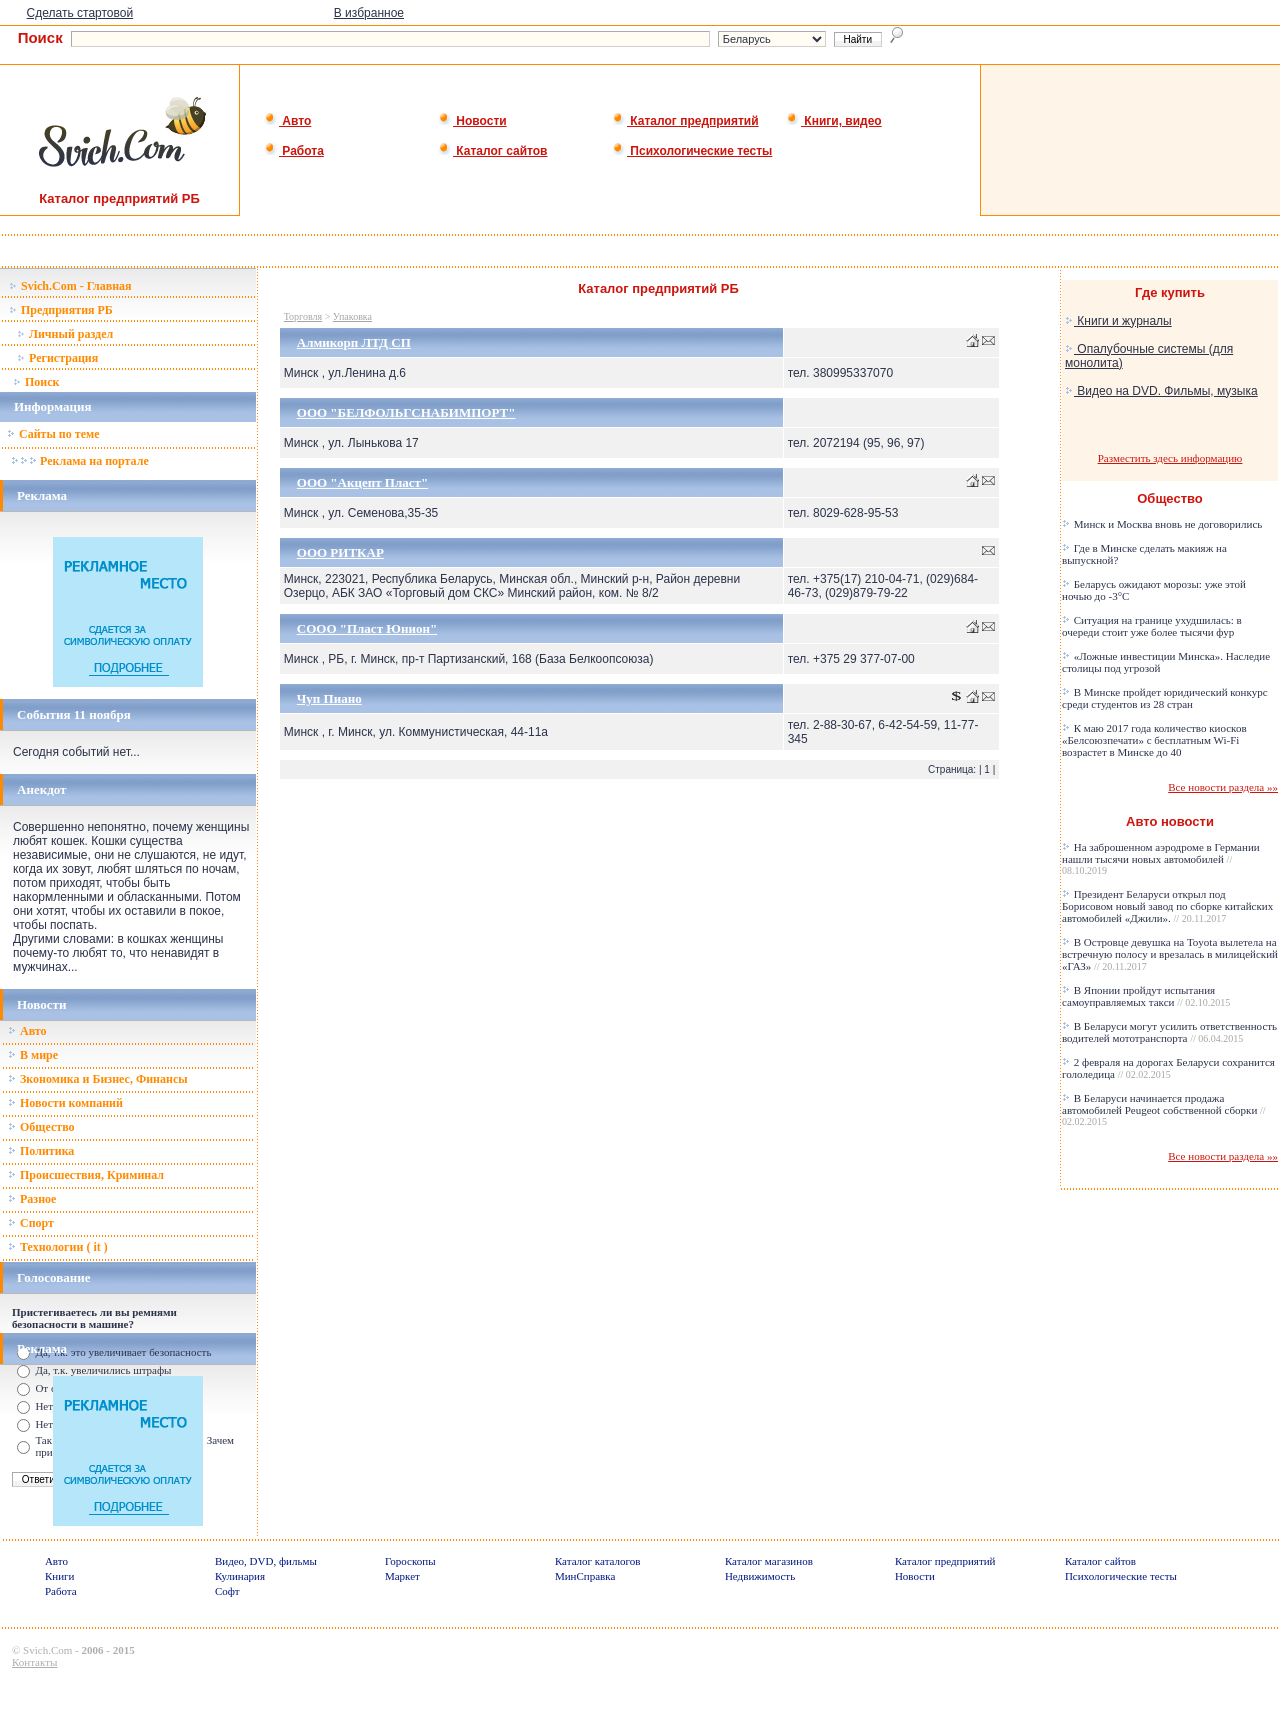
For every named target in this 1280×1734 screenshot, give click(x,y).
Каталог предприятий (685, 121)
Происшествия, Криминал (86, 1175)
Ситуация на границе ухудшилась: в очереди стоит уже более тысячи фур (1152, 626)
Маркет (402, 1576)
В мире (33, 1055)
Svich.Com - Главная (70, 286)
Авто (287, 121)
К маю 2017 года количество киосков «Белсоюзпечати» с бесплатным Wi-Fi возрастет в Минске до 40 (1154, 740)
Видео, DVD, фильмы (266, 1561)
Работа (294, 151)
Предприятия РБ (61, 310)
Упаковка (352, 316)
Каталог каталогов (598, 1561)
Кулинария (240, 1576)
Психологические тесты (692, 151)
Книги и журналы (1118, 321)
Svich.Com (47, 1650)
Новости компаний (65, 1103)
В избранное (369, 13)
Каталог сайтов (492, 151)
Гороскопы (410, 1561)
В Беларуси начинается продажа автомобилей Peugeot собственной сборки (1164, 1109)
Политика (41, 1151)
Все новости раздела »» (1223, 787)
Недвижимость (760, 1576)
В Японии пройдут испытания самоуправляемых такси (1146, 996)
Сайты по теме (53, 434)
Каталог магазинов (769, 1561)
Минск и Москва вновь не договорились (1162, 524)
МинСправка (585, 1576)
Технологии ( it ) (58, 1247)
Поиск (36, 382)
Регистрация (57, 358)
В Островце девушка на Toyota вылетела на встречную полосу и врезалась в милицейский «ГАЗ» (1170, 954)
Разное (32, 1199)
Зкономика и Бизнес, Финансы (98, 1079)
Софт (227, 1591)
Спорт (31, 1223)
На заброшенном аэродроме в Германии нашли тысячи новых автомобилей (1161, 858)
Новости (472, 121)
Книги (60, 1576)
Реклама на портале (79, 461)
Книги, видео (834, 121)
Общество (41, 1127)
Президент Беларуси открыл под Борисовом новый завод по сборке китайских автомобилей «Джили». (1167, 906)
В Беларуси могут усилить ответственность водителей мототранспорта (1169, 1032)
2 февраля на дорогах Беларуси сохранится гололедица (1168, 1068)
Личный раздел (65, 334)
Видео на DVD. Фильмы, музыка (1161, 391)
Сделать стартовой (80, 13)
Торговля (303, 316)
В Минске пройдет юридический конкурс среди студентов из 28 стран (1165, 698)
